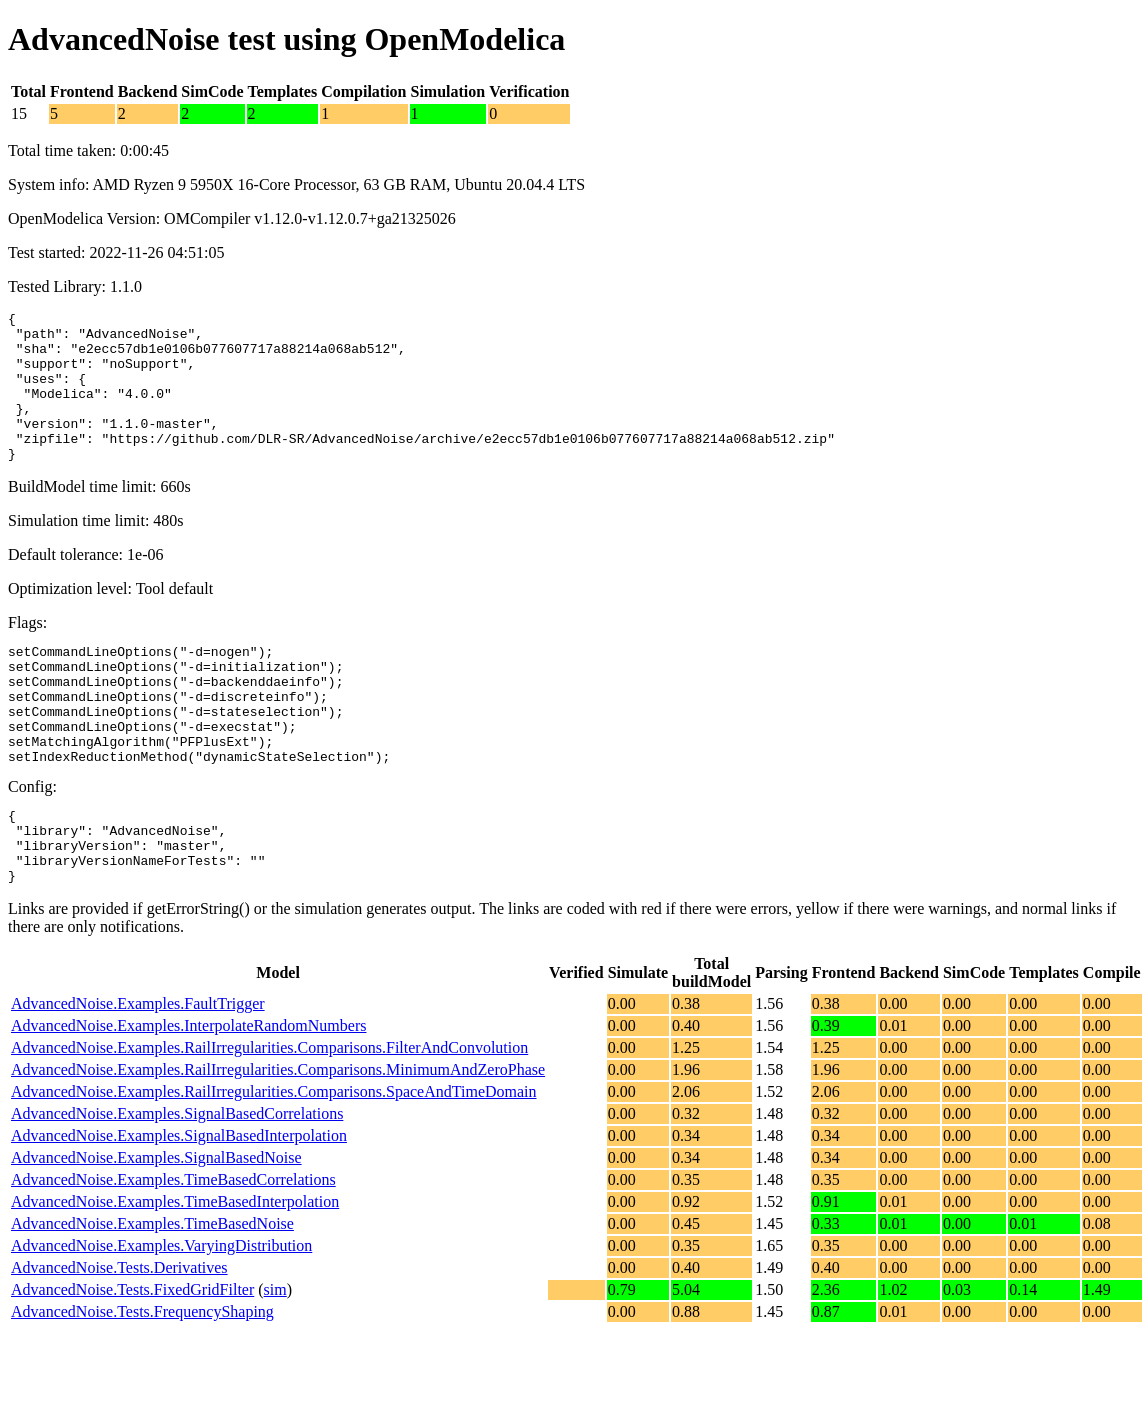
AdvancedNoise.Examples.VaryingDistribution (161, 1314)
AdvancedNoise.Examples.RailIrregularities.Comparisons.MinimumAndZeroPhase (278, 1138)
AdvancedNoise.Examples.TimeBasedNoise (152, 1292)
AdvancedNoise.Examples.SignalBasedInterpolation (179, 1204)
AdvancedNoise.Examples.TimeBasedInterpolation (175, 1270)
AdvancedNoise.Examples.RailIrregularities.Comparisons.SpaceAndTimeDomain (274, 1160)
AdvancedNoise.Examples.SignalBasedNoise (156, 1226)
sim (275, 1358)
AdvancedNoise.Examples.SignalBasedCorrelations (177, 1182)
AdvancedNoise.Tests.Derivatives (119, 1336)
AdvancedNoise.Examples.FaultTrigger (138, 1072)
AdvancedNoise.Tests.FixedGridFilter (132, 1358)
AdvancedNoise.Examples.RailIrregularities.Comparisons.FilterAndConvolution (269, 1116)
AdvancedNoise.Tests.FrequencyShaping (142, 1380)
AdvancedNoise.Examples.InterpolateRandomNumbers (188, 1094)
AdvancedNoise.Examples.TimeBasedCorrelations (173, 1248)
